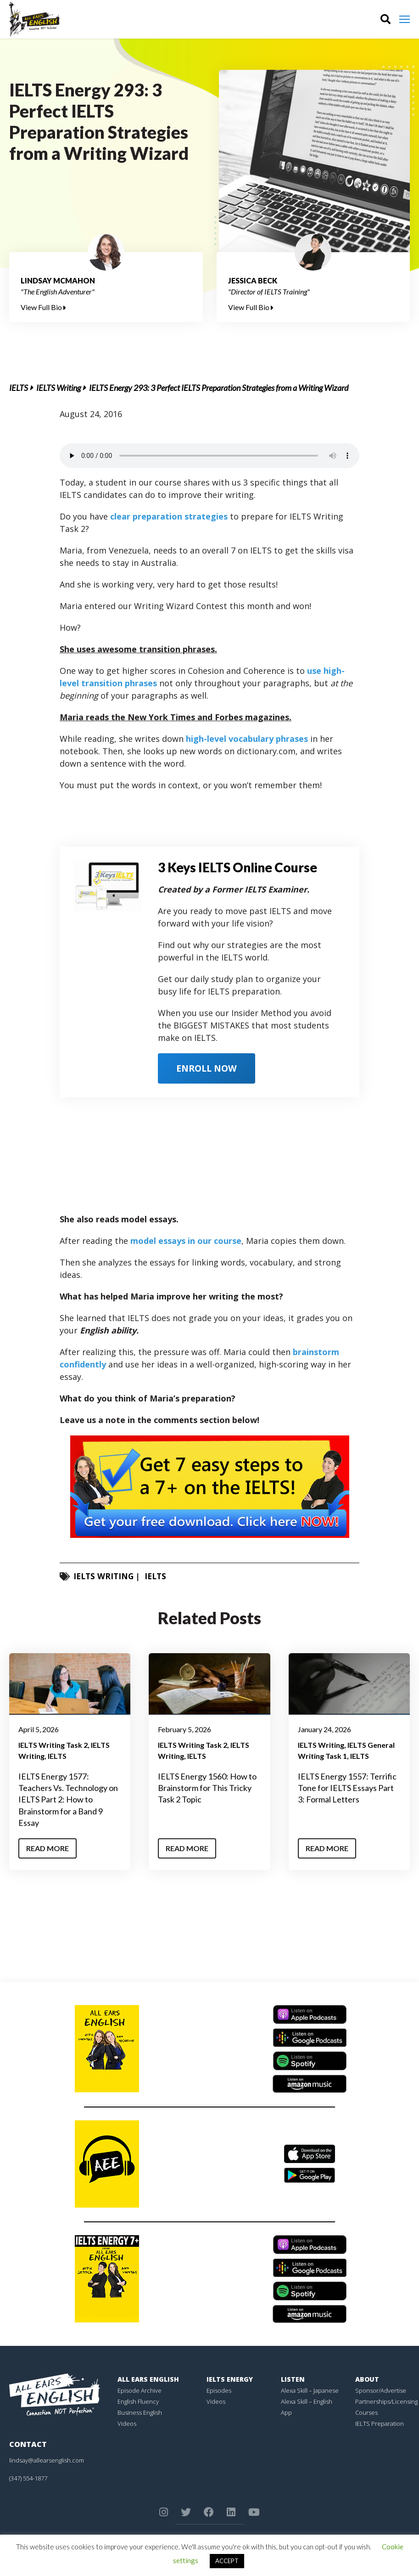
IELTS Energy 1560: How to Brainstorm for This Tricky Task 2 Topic (207, 1787)
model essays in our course (185, 1240)
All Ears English (148, 2379)
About (367, 2379)
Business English (139, 2412)
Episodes (219, 2390)
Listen (293, 2379)
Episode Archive (139, 2390)
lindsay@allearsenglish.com (46, 2460)
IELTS (18, 388)
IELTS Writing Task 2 (53, 1744)
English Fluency (138, 2401)
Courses (366, 2412)
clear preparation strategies (169, 516)
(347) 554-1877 (28, 2478)
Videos (126, 2423)
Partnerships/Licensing (386, 2401)
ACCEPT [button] (227, 2561)
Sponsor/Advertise (380, 2390)
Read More (47, 1848)
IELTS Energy (230, 2379)
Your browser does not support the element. (209, 455)
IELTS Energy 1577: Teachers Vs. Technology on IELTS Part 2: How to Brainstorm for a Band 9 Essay (68, 1799)
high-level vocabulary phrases (247, 738)
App (286, 2412)
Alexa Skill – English (306, 2401)
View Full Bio (43, 307)
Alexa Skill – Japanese (310, 2390)
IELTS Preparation (379, 2423)
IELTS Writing (58, 388)
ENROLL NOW (208, 1068)
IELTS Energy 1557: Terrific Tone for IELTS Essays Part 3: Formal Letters (347, 1787)
